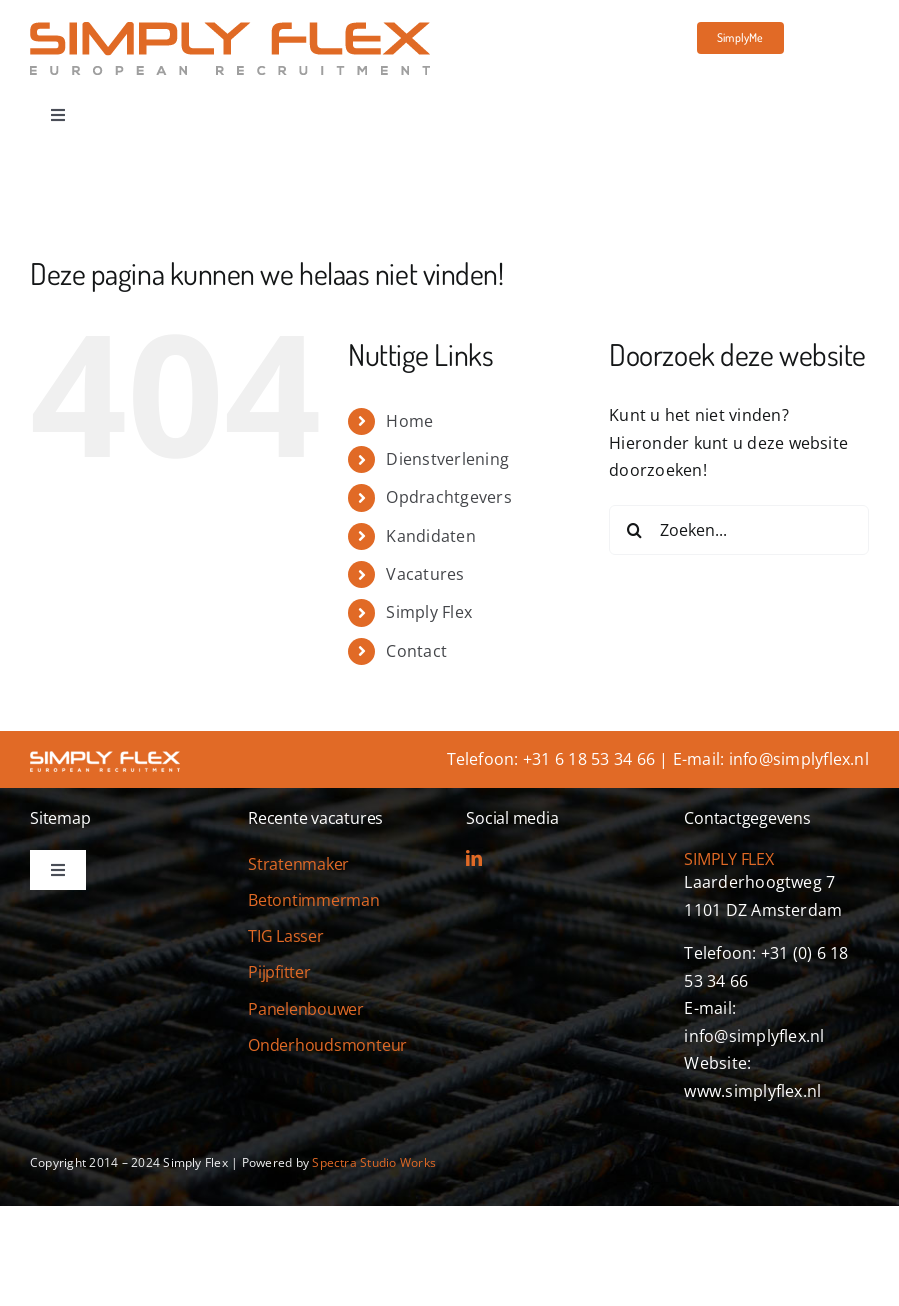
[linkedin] (474, 858)
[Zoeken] (634, 530)
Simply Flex (429, 612)
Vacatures (425, 574)
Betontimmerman (314, 900)
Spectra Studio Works (374, 1162)
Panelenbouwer (306, 1009)
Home (409, 421)
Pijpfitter (279, 972)
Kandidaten (430, 536)
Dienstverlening (447, 459)
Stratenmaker (298, 864)
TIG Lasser (286, 936)
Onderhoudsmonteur (327, 1045)
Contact (416, 651)
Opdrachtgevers (448, 497)
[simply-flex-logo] (230, 30)
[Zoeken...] (739, 530)
